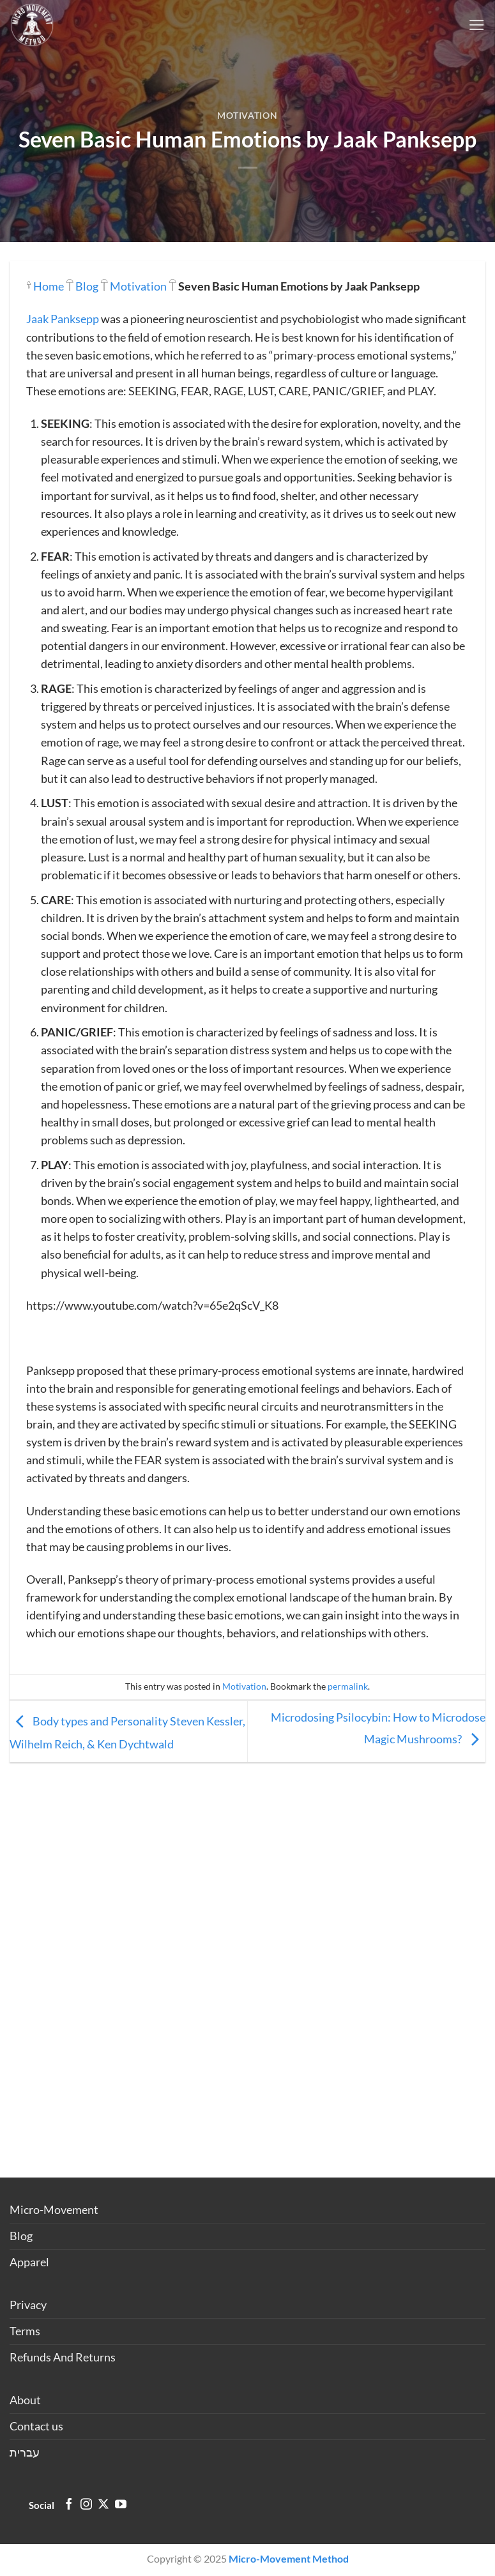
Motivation (247, 115)
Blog (86, 286)
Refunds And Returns (63, 2357)
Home (48, 286)
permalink (348, 1686)
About (25, 2400)
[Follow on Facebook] (69, 2505)
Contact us (36, 2426)
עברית (25, 2452)
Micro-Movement (54, 2209)
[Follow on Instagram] (86, 2505)
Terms (25, 2331)
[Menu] (476, 25)
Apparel (29, 2262)
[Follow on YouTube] (120, 2505)
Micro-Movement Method (289, 2558)
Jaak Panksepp (62, 319)
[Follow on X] (103, 2505)
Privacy (28, 2305)
